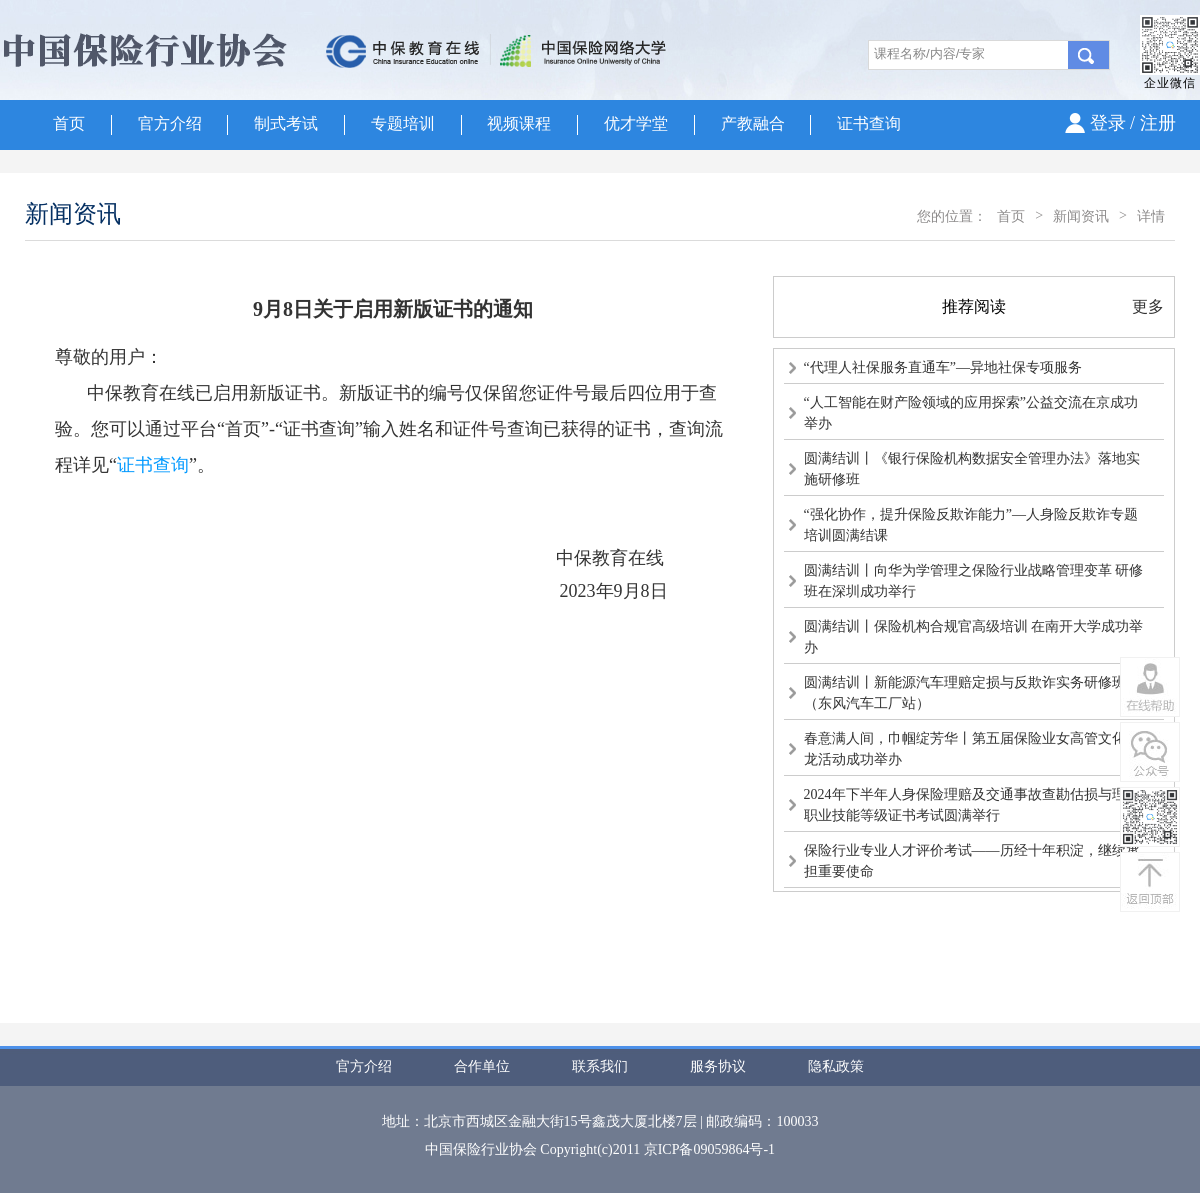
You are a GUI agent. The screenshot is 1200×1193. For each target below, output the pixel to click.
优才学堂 (636, 123)
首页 (69, 123)
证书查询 (869, 123)
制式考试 (286, 123)
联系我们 (600, 1066)
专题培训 (403, 123)
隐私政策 (836, 1066)
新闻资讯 (1081, 216)
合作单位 (482, 1066)
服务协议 (718, 1066)
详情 (1151, 216)
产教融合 (753, 123)
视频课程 (519, 123)
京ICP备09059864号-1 (709, 1149)
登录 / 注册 (1133, 123)
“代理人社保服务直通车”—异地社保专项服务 (943, 367)
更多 (1148, 306)
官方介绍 (170, 123)
